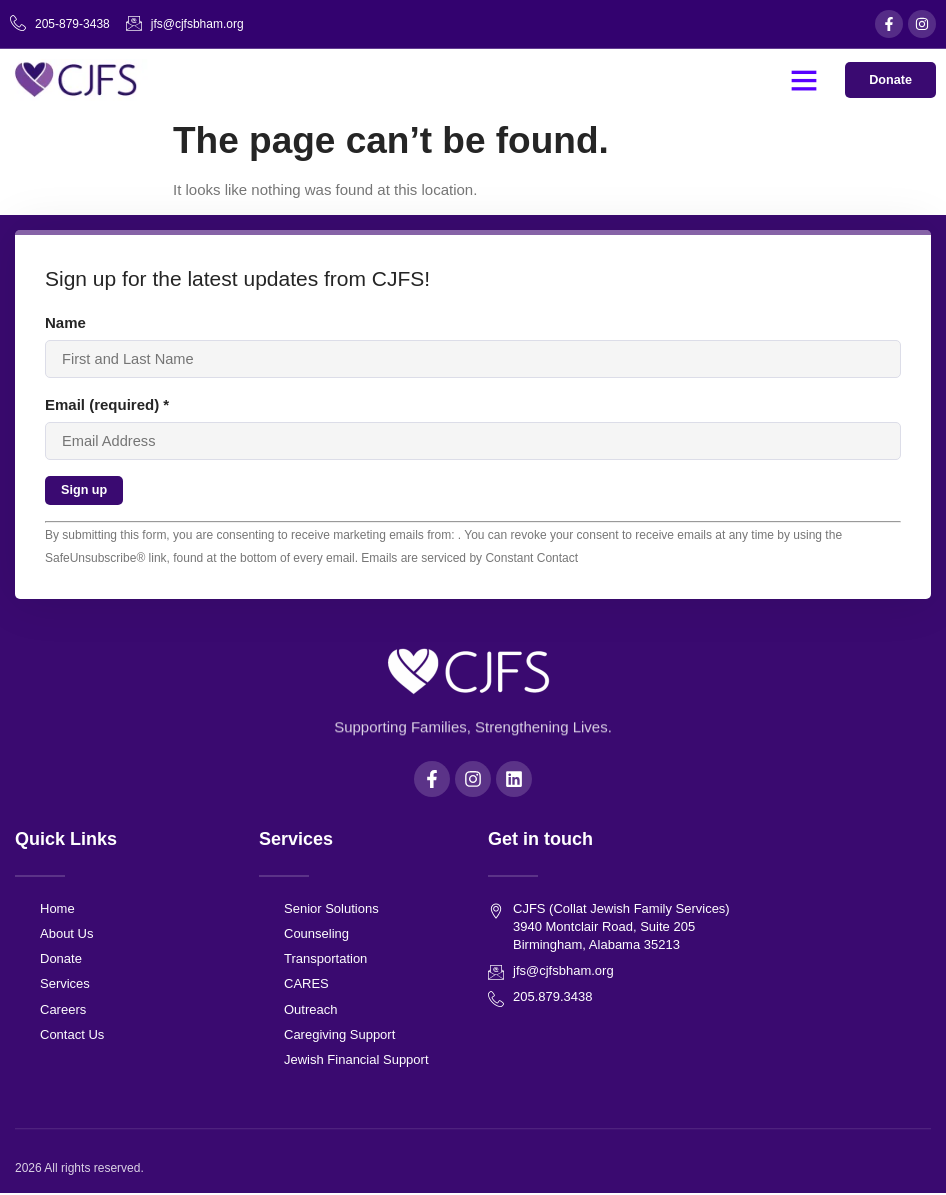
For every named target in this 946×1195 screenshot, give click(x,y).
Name (65, 322)
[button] (803, 80)
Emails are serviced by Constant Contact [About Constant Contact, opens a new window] (469, 559)
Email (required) (107, 405)
